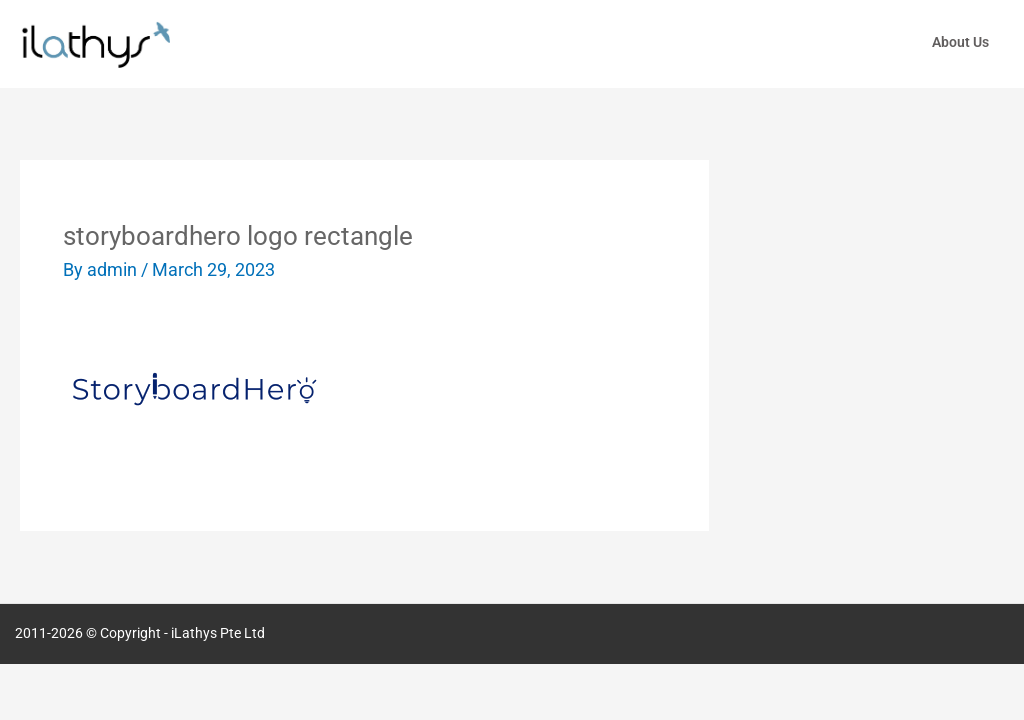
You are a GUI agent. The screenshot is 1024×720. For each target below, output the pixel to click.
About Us (960, 42)
